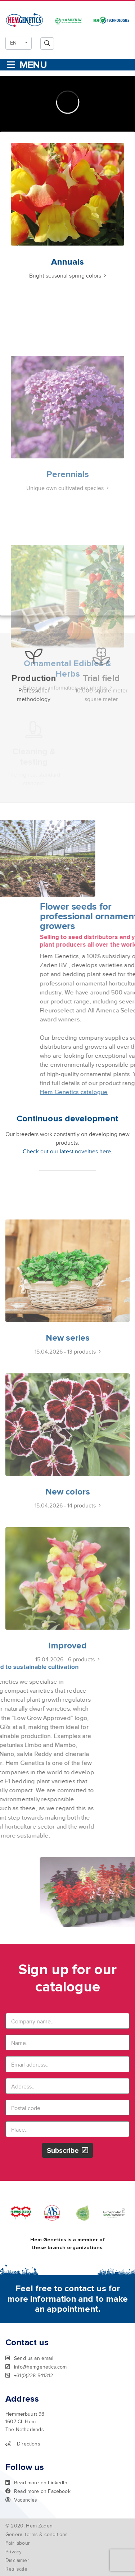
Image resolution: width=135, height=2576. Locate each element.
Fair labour (17, 2543)
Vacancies (21, 2500)
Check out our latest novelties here (67, 1151)
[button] (18, 43)
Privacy (13, 2551)
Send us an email (29, 2358)
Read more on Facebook (38, 2491)
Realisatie (16, 2569)
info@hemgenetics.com (36, 2367)
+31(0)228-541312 (29, 2375)
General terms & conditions (36, 2534)
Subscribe (67, 2150)
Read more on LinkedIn (36, 2482)
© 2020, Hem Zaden (29, 2526)
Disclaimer (17, 2560)
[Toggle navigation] (26, 64)
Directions (22, 2444)
